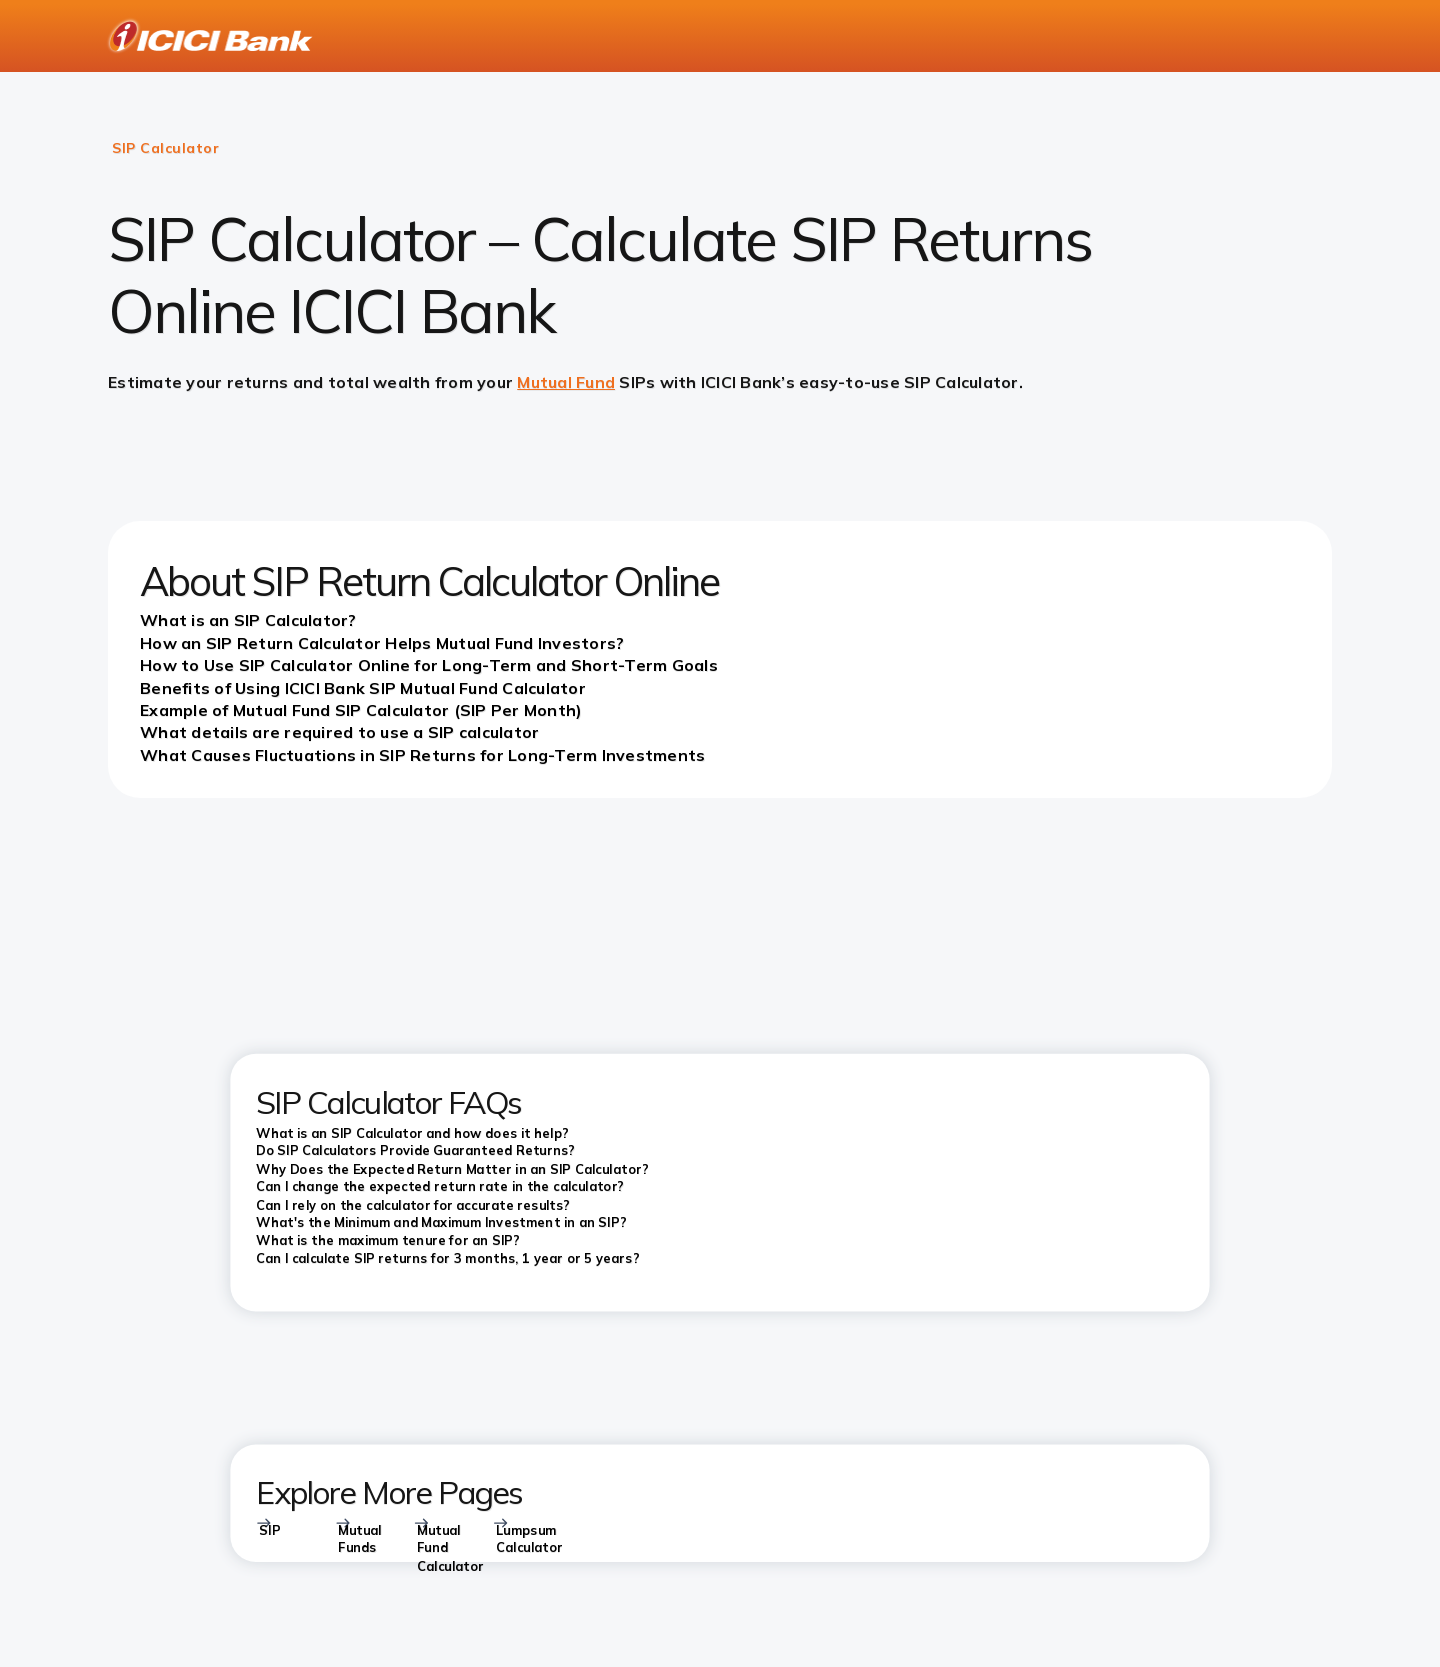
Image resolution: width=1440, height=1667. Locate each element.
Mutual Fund (566, 382)
